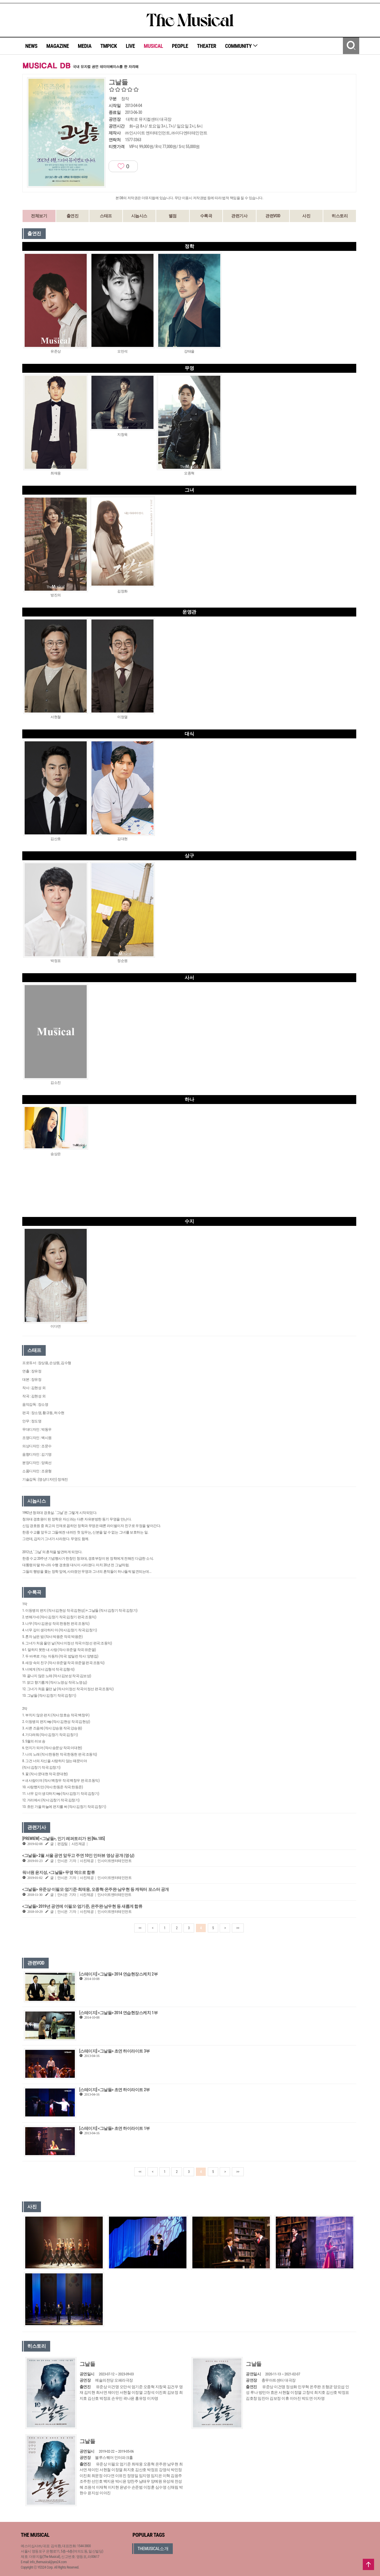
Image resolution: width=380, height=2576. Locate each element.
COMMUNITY (241, 46)
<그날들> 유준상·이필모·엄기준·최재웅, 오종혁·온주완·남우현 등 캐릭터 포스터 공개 (95, 1889)
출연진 (72, 215)
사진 (306, 215)
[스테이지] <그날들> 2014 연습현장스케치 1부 (118, 2012)
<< (140, 1928)
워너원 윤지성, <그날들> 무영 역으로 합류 (58, 1872)
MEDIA (84, 46)
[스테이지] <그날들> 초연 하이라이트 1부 (114, 2128)
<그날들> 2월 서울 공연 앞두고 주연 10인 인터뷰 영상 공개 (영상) (78, 1855)
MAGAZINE (57, 46)
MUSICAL (153, 46)
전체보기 (39, 215)
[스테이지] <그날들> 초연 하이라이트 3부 (114, 2051)
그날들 (87, 2364)
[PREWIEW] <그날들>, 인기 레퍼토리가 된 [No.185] (63, 1838)
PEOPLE (180, 46)
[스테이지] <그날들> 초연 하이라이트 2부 (114, 2089)
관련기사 (239, 215)
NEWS (31, 46)
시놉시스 (139, 215)
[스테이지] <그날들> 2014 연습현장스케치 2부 (118, 1974)
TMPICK (108, 46)
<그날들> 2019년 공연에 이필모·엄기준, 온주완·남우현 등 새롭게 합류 (82, 1906)
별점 (173, 215)
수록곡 (206, 215)
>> (237, 1928)
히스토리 (340, 215)
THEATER (206, 46)
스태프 (106, 215)
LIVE (130, 46)
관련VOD (272, 215)
